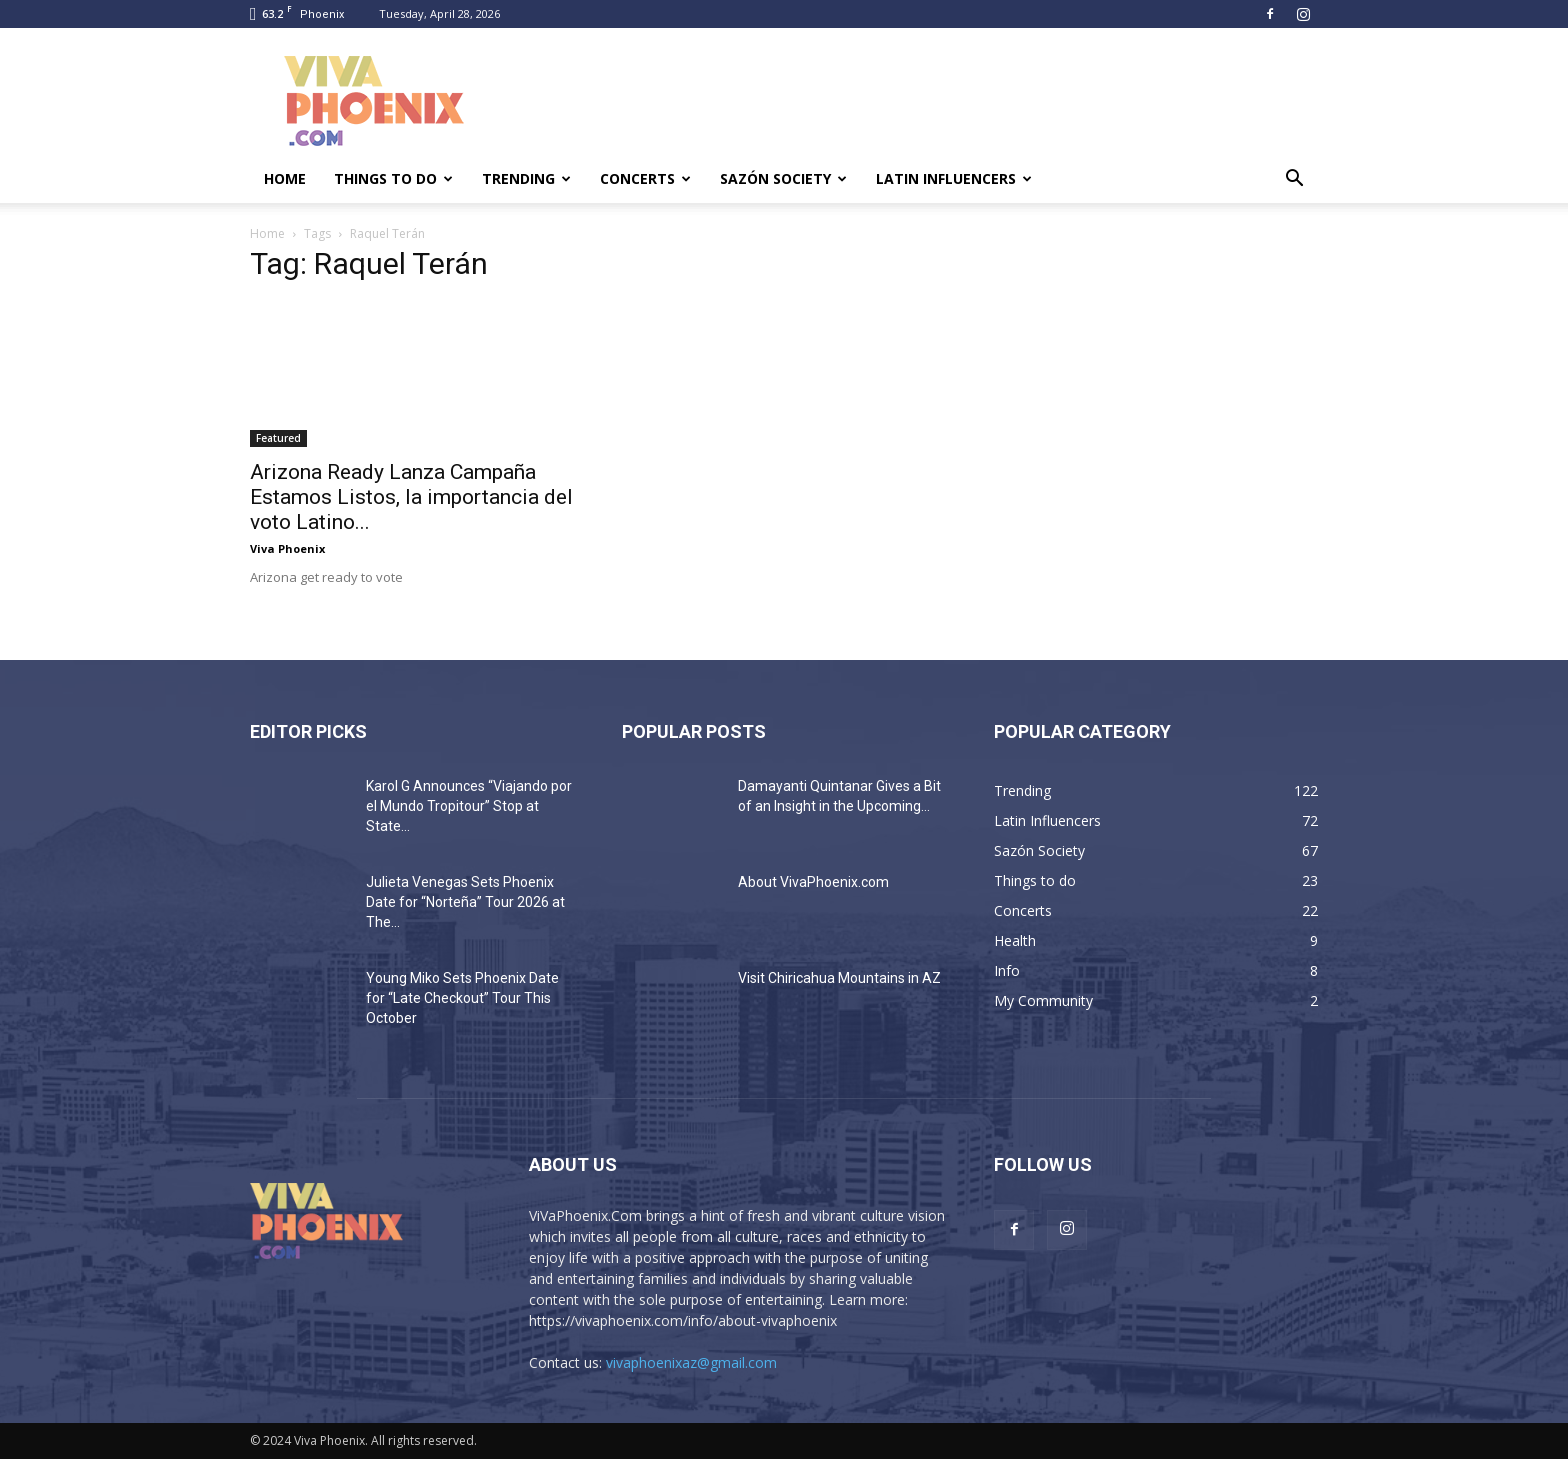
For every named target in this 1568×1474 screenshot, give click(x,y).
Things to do (393, 178)
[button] (1294, 180)
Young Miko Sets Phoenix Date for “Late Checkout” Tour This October (462, 998)
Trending (526, 178)
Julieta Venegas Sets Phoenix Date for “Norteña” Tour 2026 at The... (465, 902)
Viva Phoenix (287, 548)
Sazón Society (783, 178)
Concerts (645, 178)
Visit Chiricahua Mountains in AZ (839, 978)
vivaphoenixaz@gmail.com (691, 1362)
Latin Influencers (954, 178)
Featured (278, 438)
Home (285, 178)
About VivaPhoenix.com (813, 882)
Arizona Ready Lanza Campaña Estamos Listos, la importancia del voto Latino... (411, 497)
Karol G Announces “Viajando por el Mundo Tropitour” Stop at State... (469, 806)
